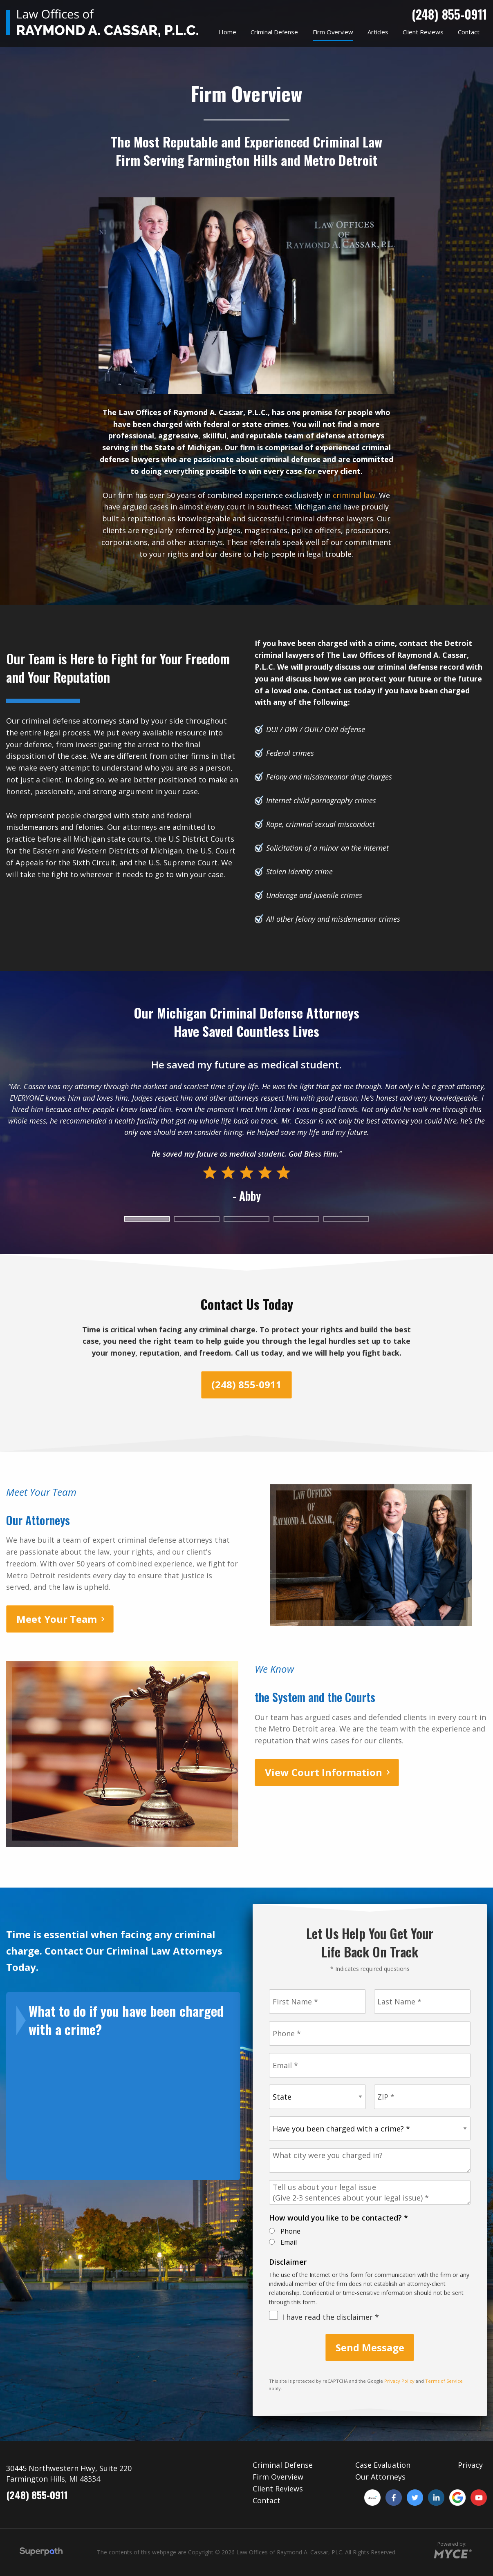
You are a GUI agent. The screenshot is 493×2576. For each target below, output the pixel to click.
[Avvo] (372, 2497)
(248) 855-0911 (449, 14)
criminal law (354, 495)
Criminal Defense (283, 2465)
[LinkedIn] (436, 2497)
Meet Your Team (56, 1619)
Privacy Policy (399, 2381)
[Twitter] (415, 2497)
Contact (266, 2500)
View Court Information (323, 1772)
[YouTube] (479, 2497)
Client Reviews (278, 2488)
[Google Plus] (457, 2497)
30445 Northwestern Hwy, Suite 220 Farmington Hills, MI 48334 (69, 2473)
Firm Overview (278, 2477)
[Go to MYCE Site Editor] (451, 2552)
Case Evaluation (382, 2465)
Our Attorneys (380, 2477)
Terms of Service (444, 2381)
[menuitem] (227, 32)
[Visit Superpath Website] (41, 2552)
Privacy (470, 2465)
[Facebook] (393, 2497)
